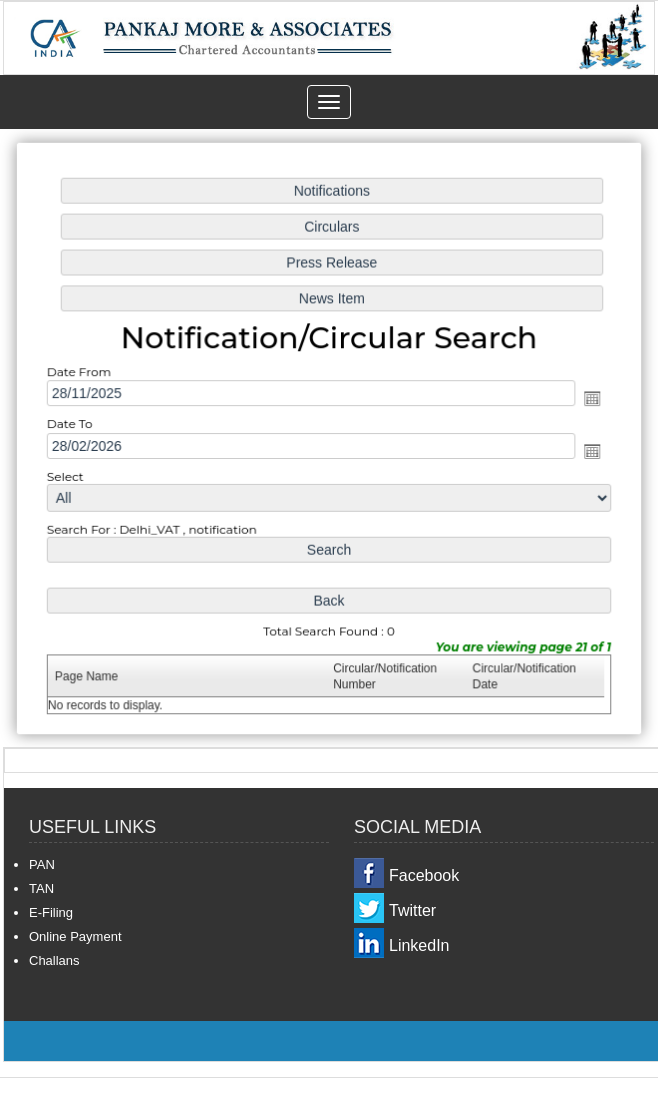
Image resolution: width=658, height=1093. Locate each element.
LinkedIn (419, 945)
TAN (41, 888)
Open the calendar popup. (588, 399)
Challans (54, 960)
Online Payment (75, 936)
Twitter (412, 910)
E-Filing (51, 912)
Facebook (424, 875)
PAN (42, 864)
